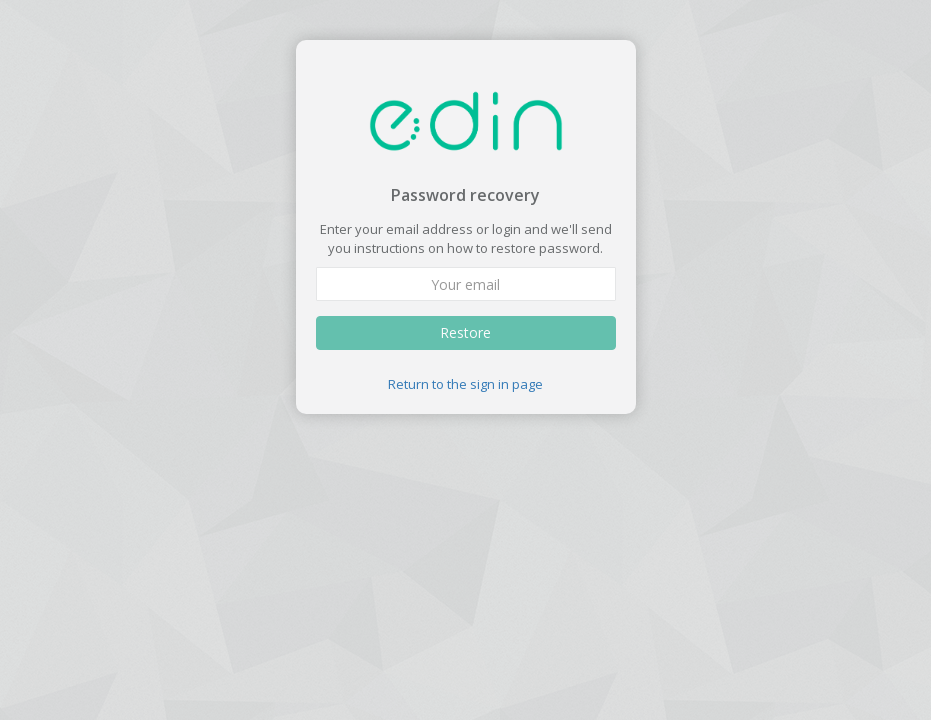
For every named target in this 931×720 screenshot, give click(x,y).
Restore (465, 332)
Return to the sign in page (465, 384)
